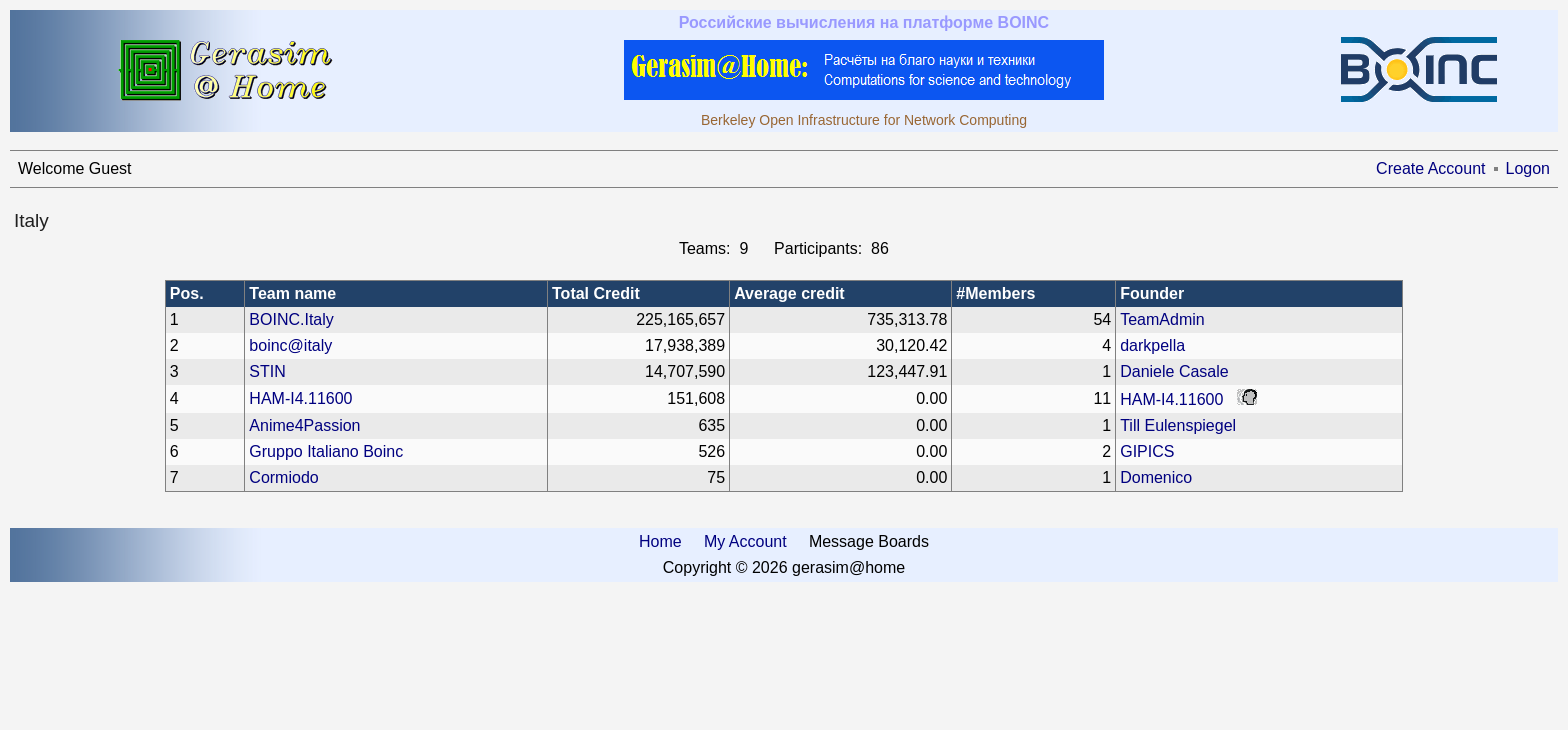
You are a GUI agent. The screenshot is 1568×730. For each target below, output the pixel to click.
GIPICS (1147, 451)
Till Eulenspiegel (1178, 425)
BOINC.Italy (291, 319)
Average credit (789, 293)
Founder (1152, 293)
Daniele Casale (1174, 371)
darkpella (1152, 345)
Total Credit (596, 293)
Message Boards (869, 541)
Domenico (1156, 477)
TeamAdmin (1162, 319)
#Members (995, 293)
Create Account (1430, 168)
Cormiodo (283, 477)
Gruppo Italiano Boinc (326, 451)
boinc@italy (290, 345)
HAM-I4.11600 (300, 398)
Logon (1528, 168)
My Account (745, 541)
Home (660, 541)
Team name (292, 293)
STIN (267, 371)
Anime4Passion (304, 425)
